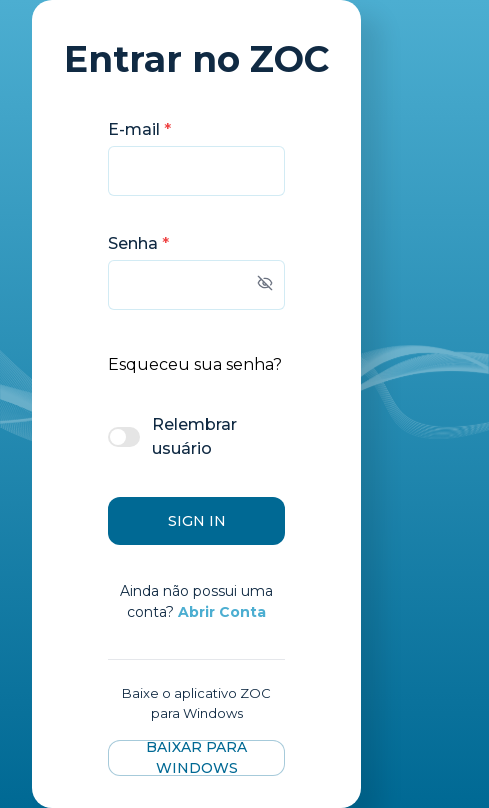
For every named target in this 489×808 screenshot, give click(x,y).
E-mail (139, 129)
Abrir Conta (222, 612)
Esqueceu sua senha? (195, 364)
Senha (138, 243)
